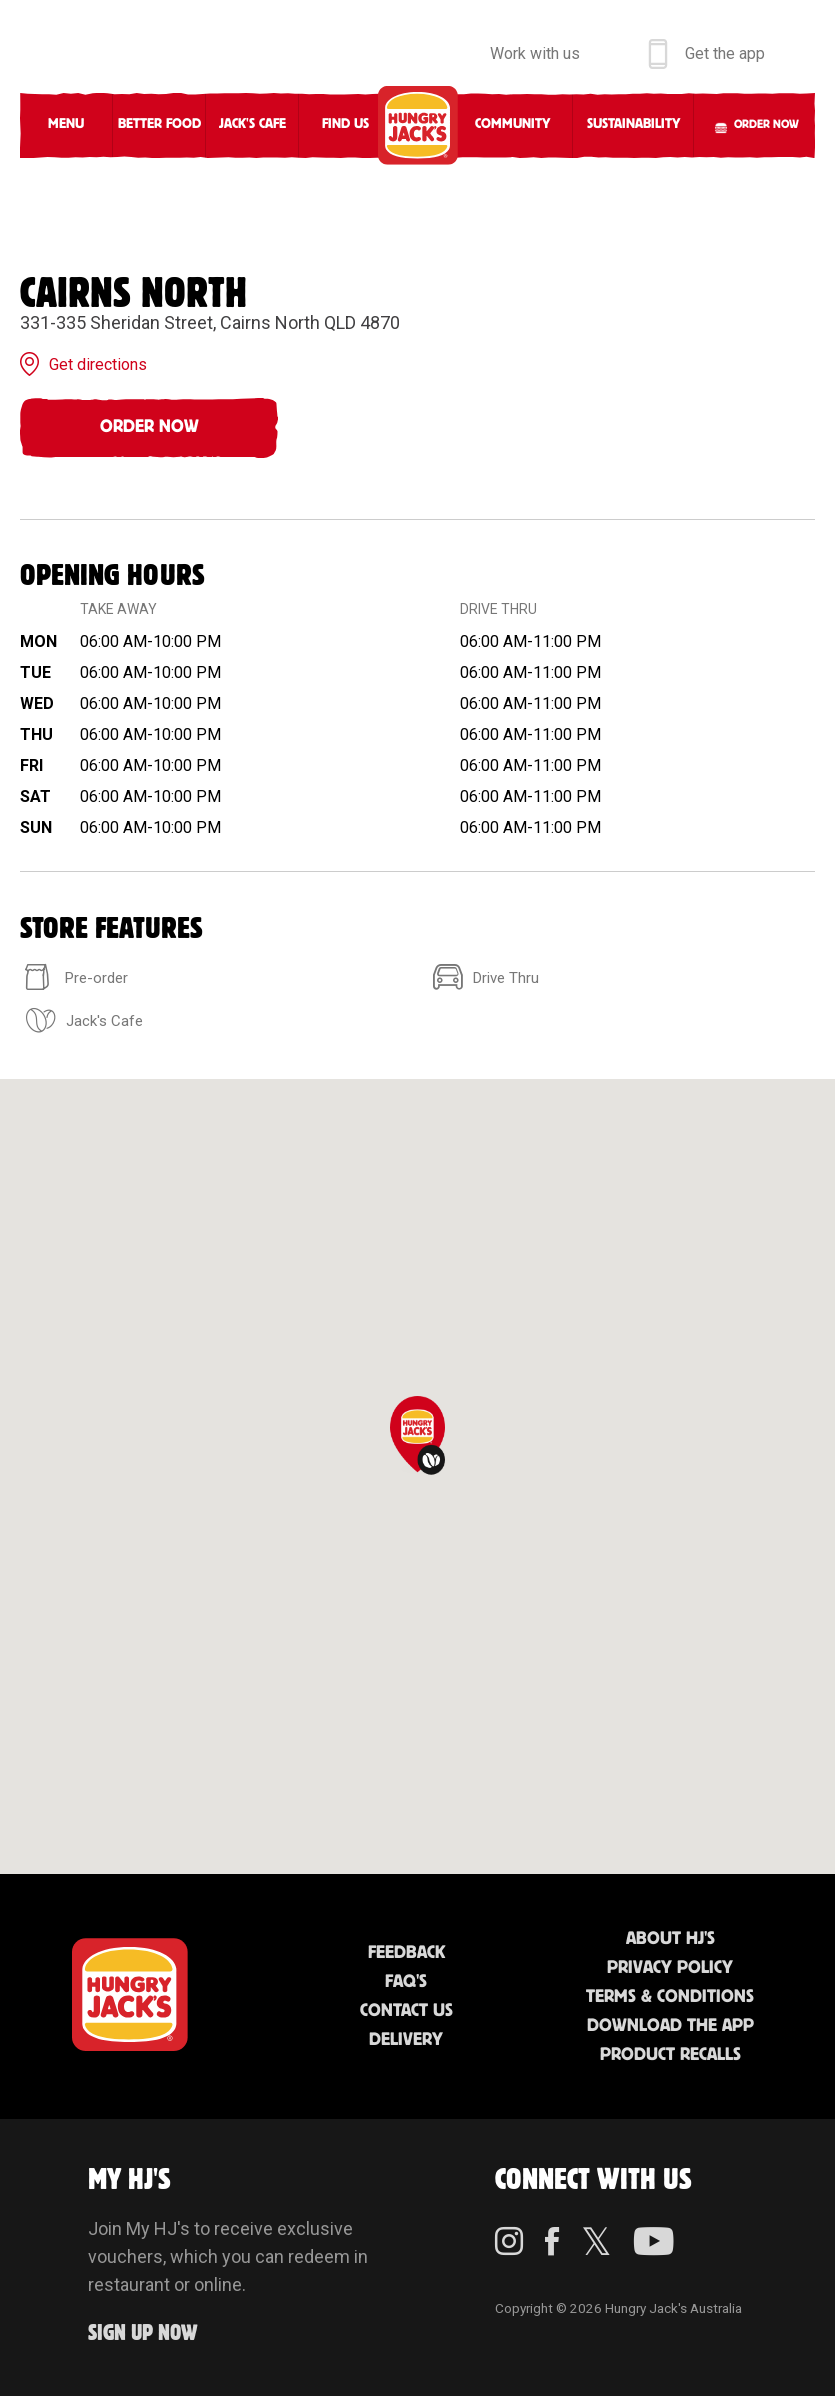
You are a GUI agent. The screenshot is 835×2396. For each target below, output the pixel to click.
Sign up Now (143, 2333)
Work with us (535, 53)
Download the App (670, 2026)
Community (512, 124)
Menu (66, 124)
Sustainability (633, 124)
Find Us (345, 124)
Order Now (149, 427)
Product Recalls (670, 2055)
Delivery (406, 2040)
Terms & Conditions (670, 1997)
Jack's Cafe (252, 124)
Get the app (725, 53)
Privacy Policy (670, 1968)
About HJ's (670, 1939)
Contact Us (406, 2011)
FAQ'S (406, 1982)
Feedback (406, 1953)
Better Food (159, 124)
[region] (417, 1476)
